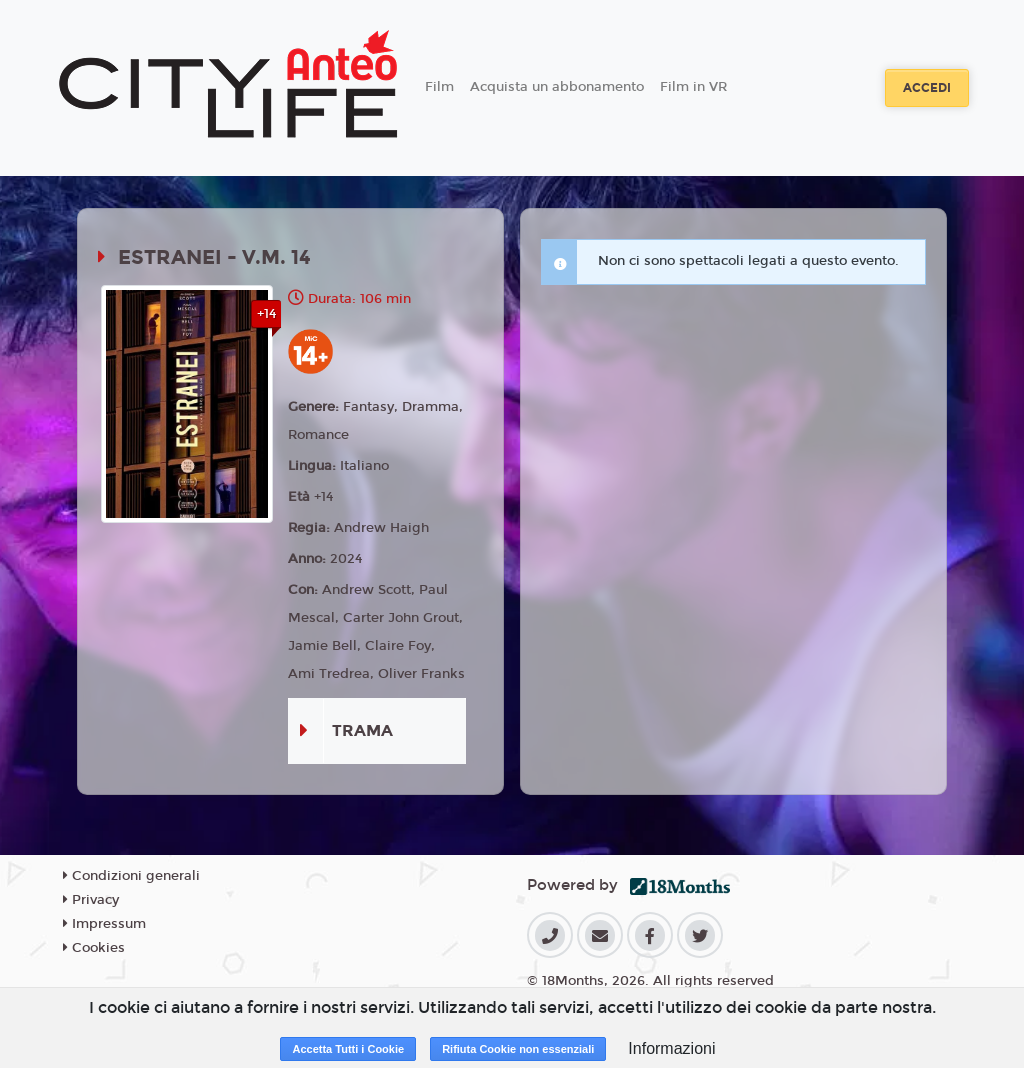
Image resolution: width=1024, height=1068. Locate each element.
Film (439, 87)
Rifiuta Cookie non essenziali (518, 1049)
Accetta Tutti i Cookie (348, 1049)
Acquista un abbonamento (557, 87)
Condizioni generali (131, 876)
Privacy (91, 900)
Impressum (104, 924)
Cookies (94, 948)
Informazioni (671, 1048)
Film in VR (693, 87)
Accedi (927, 88)
